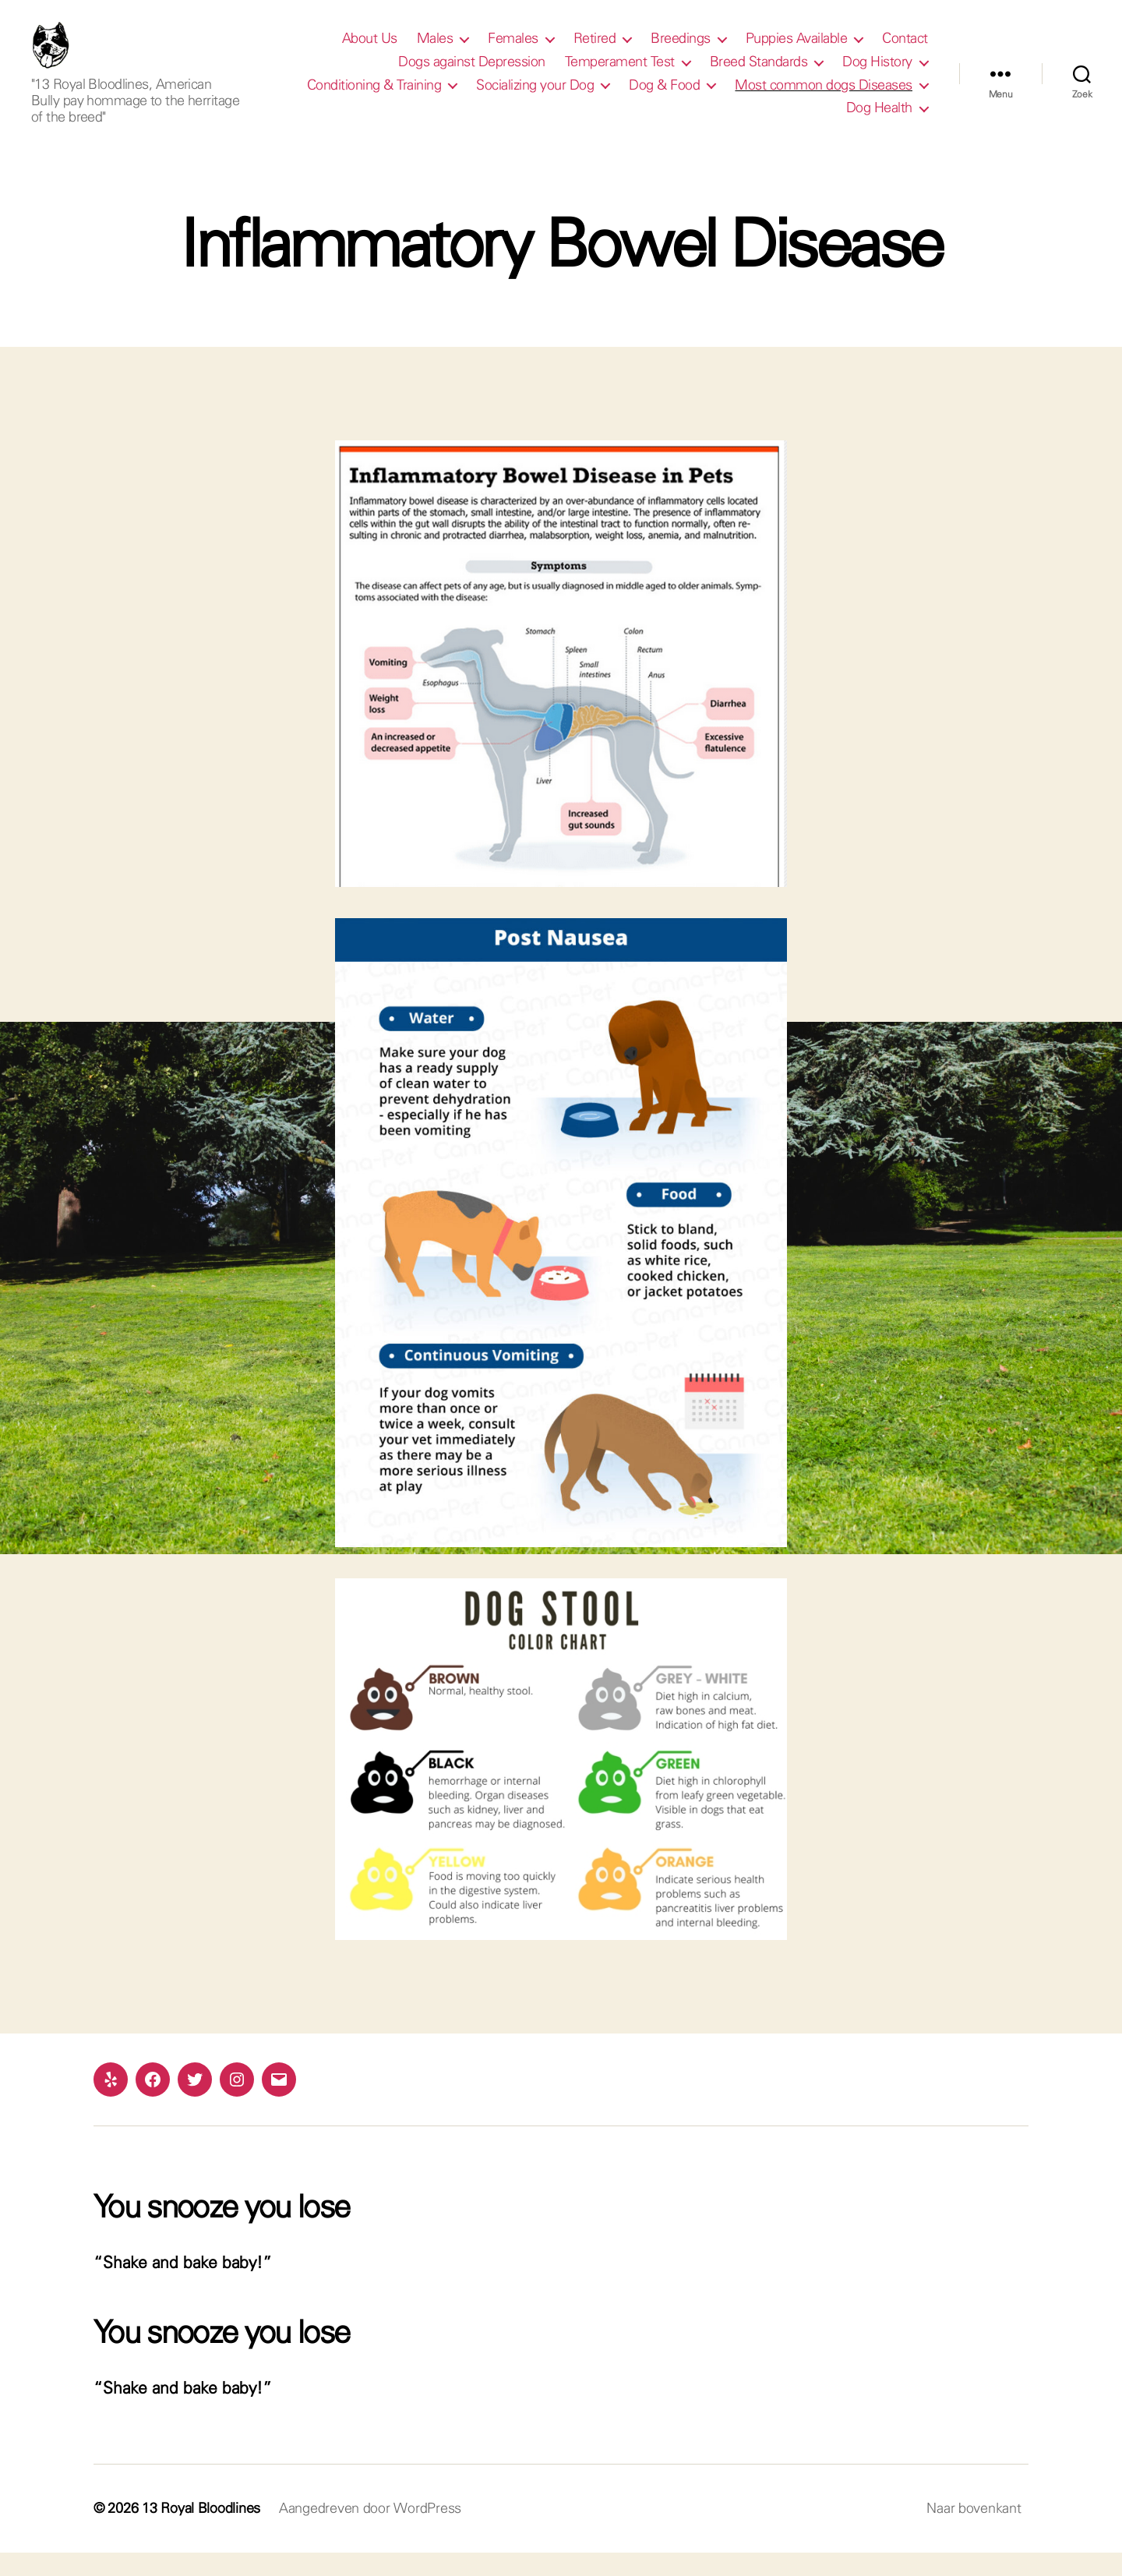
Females (513, 50)
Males (435, 50)
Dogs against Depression (471, 73)
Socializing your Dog (535, 97)
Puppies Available (797, 50)
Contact (905, 50)
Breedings (681, 50)
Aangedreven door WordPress (370, 2532)
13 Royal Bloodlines (201, 2532)
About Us (369, 50)
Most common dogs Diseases (823, 97)
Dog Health (879, 119)
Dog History (877, 73)
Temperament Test (620, 73)
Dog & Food (664, 97)
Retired (594, 50)
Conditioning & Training (374, 97)
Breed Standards (759, 73)
